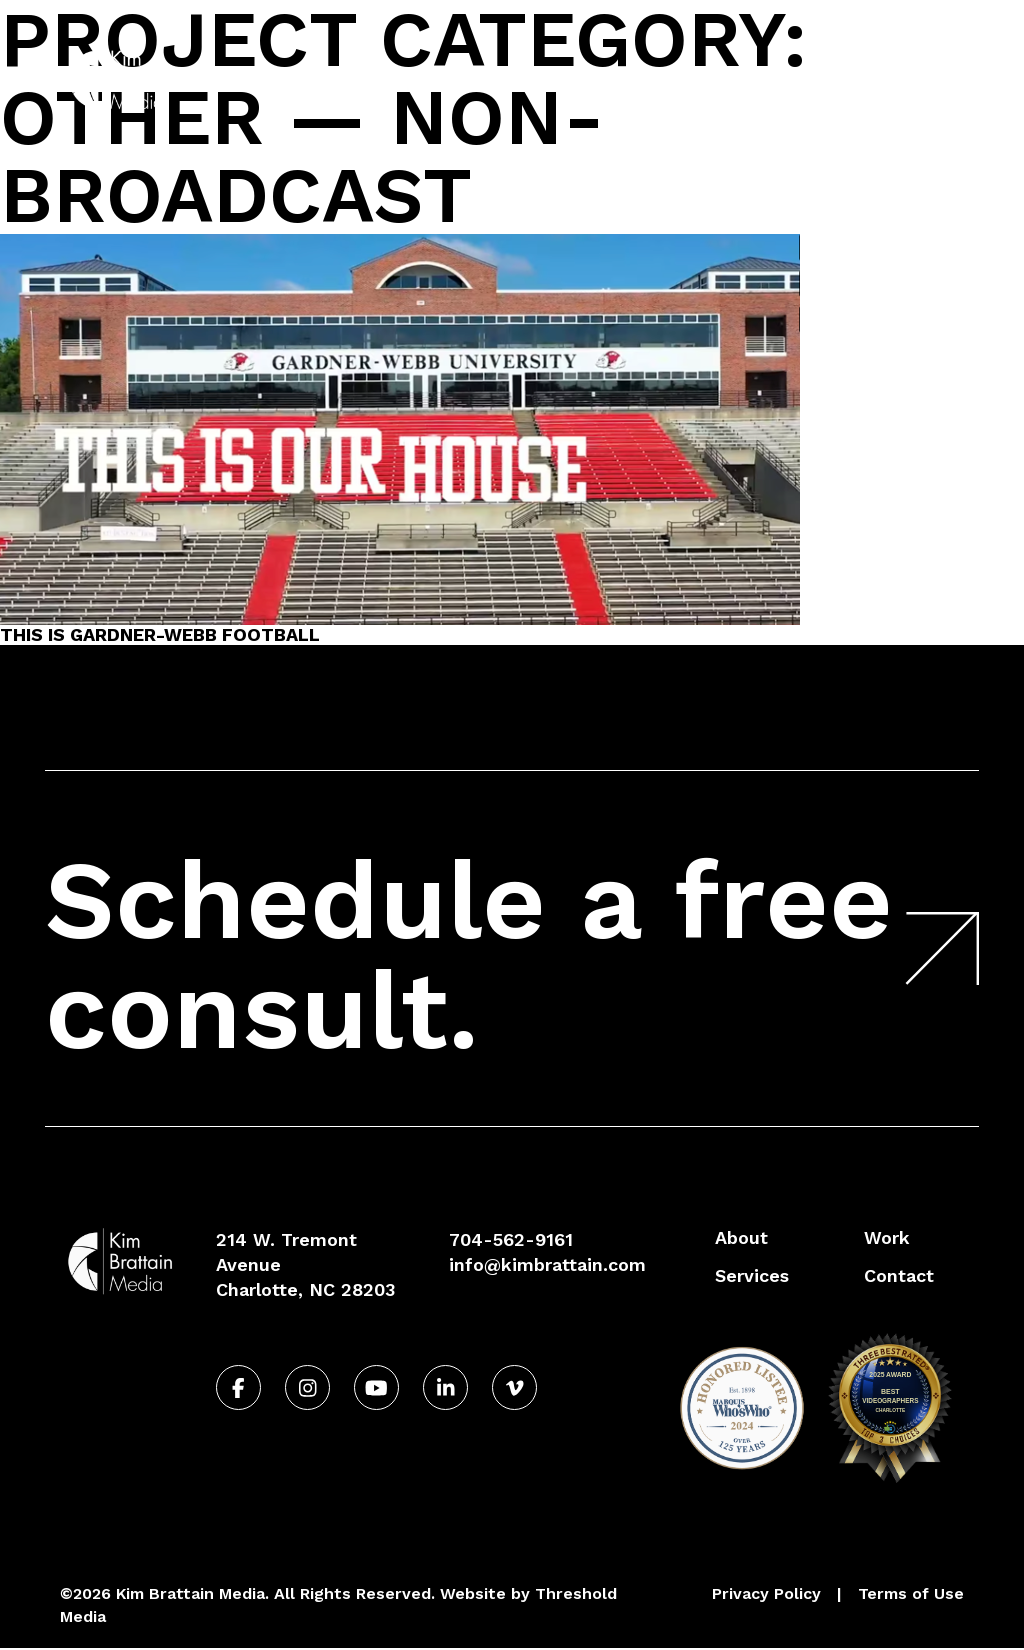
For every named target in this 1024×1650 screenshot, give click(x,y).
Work (775, 78)
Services (680, 78)
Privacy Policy (766, 1593)
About (581, 78)
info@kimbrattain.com (547, 1264)
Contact (889, 78)
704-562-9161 (896, 33)
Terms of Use (911, 1593)
